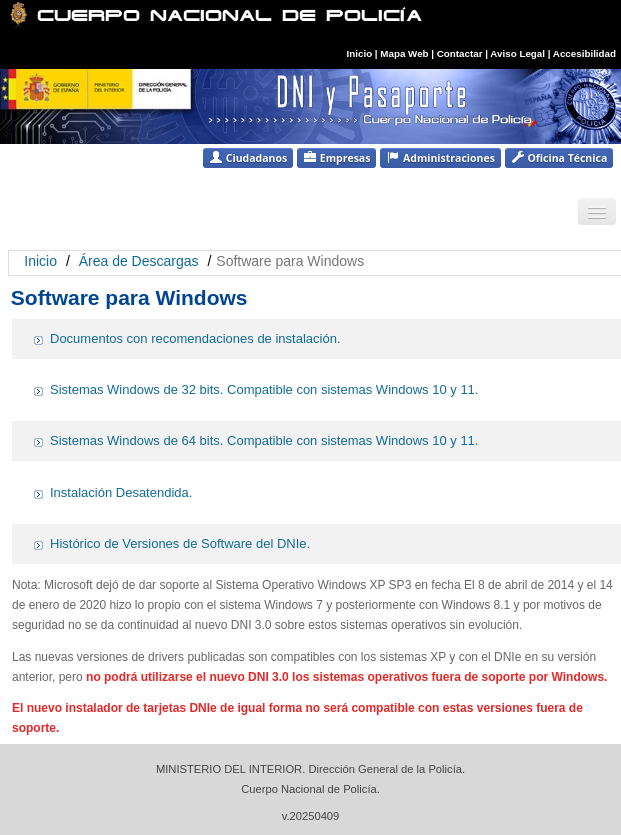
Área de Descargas (139, 261)
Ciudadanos (248, 157)
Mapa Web (404, 53)
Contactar (460, 53)
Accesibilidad (584, 53)
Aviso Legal (518, 53)
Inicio (360, 53)
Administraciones (440, 157)
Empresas (336, 157)
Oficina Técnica (559, 157)
